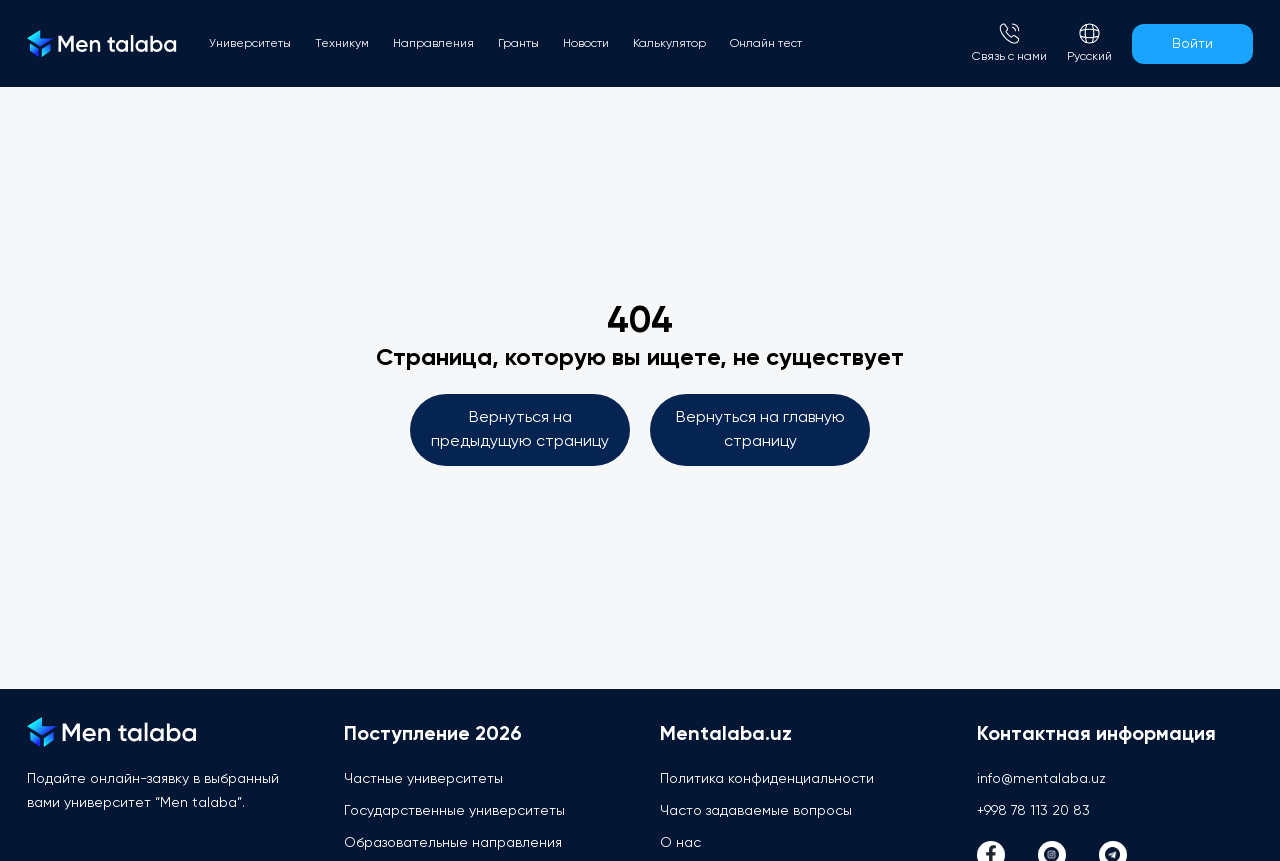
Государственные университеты (454, 811)
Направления (433, 44)
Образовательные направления (453, 843)
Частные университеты (423, 779)
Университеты (250, 44)
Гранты (518, 44)
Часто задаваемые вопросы (756, 811)
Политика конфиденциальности (767, 779)
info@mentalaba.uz (1041, 779)
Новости (586, 44)
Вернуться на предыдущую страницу (520, 430)
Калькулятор (669, 44)
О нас (680, 843)
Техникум (342, 44)
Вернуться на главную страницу (760, 430)
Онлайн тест (766, 44)
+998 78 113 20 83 (1033, 811)
